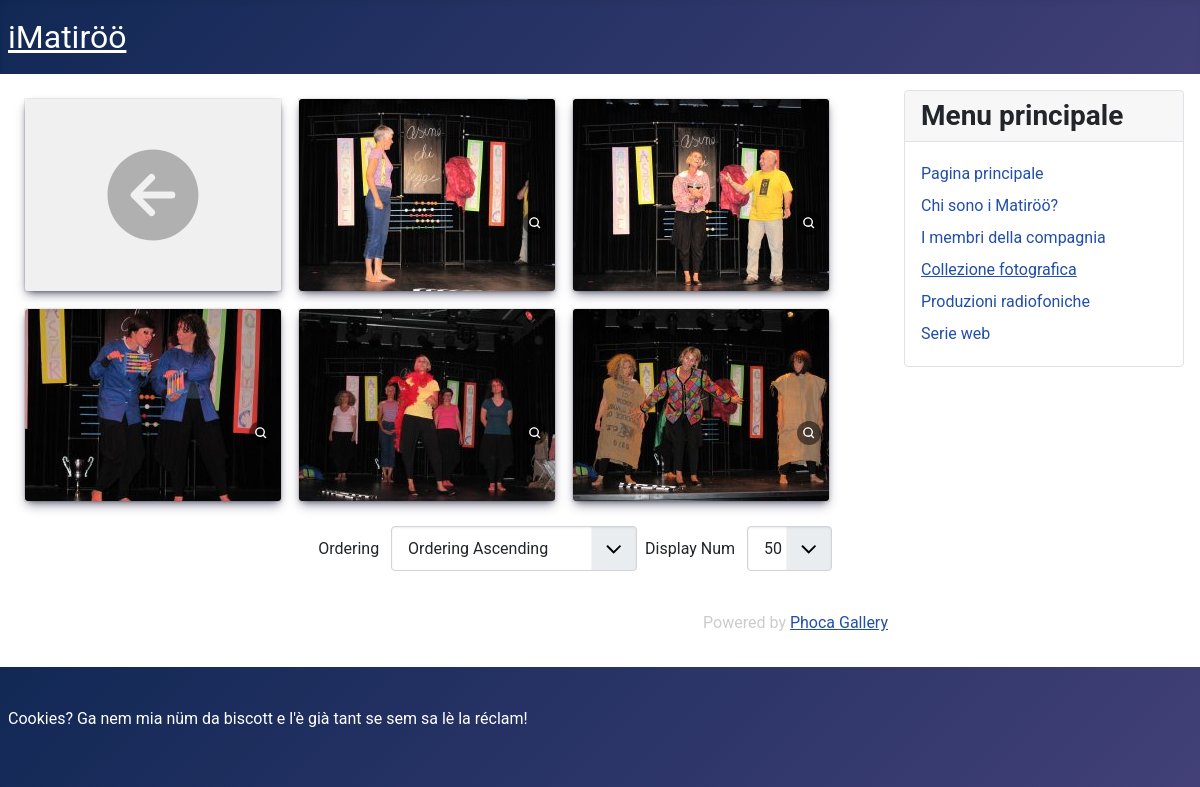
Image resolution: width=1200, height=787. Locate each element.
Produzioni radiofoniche (1005, 301)
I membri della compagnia (1013, 237)
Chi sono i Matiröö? (989, 205)
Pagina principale (982, 173)
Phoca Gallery (839, 622)
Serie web (955, 333)
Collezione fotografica (999, 269)
